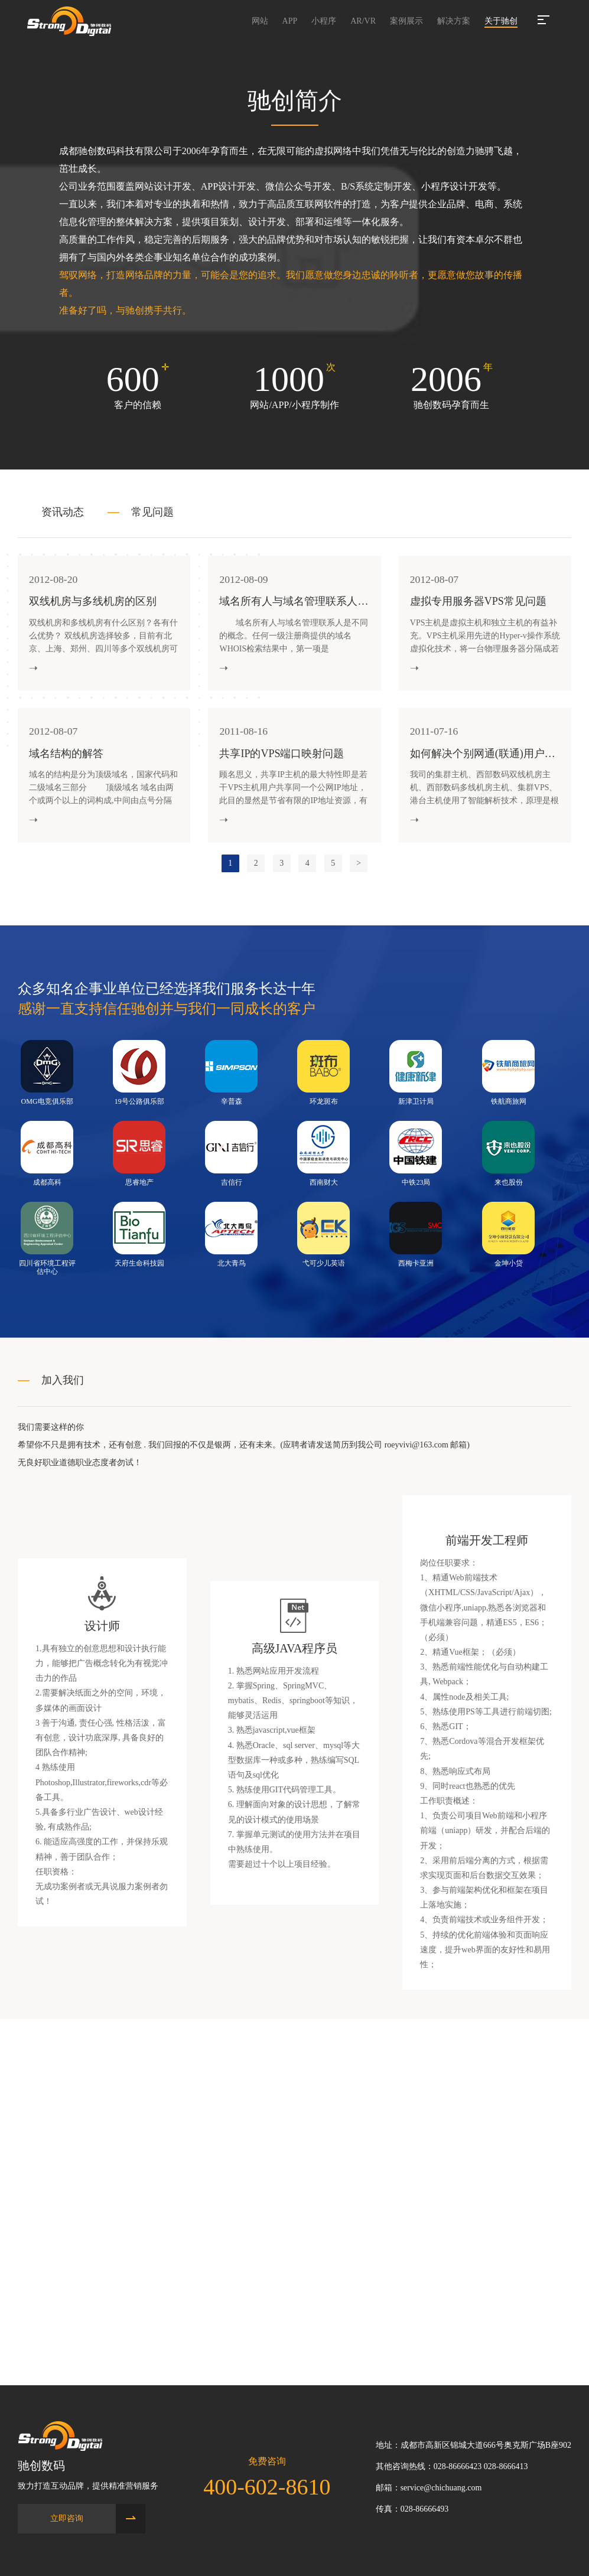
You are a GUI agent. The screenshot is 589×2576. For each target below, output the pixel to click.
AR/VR (363, 21)
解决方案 (453, 21)
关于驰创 (501, 21)
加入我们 (62, 1387)
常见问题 (152, 512)
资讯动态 (62, 512)
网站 (260, 21)
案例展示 (406, 21)
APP (290, 21)
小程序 (323, 21)
